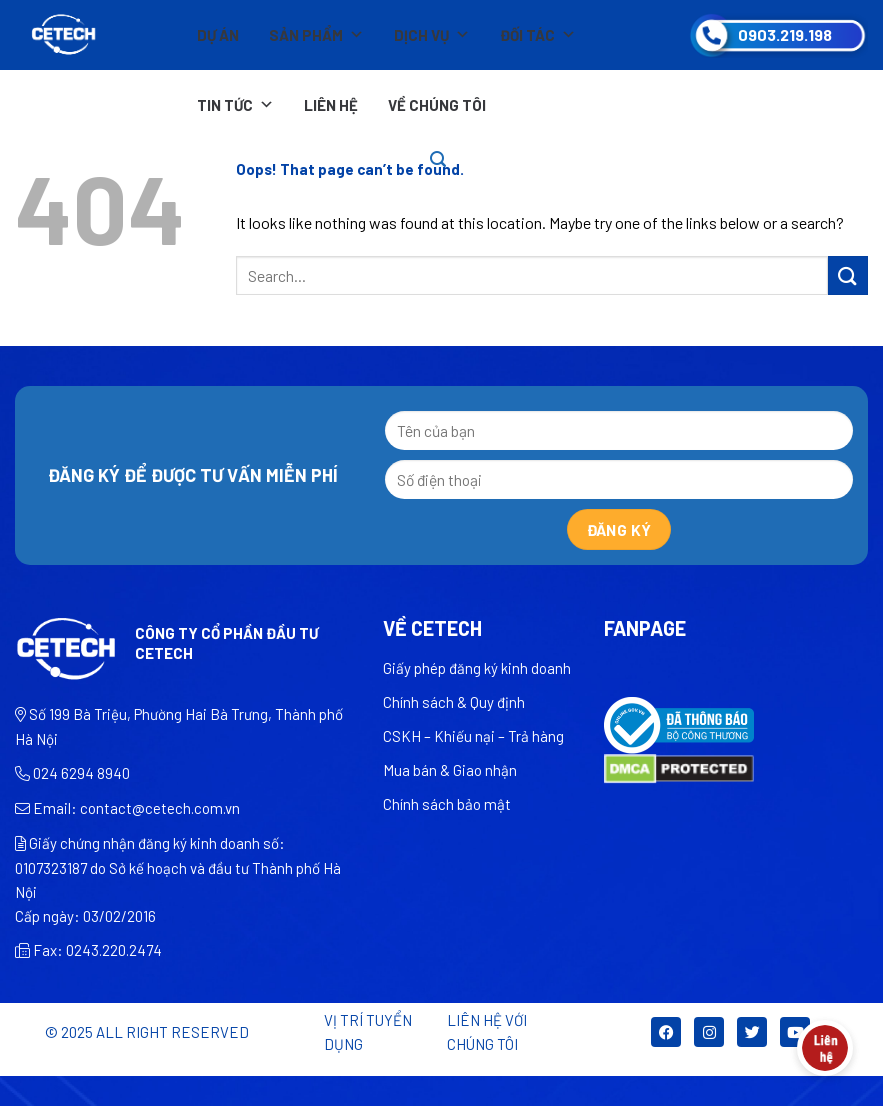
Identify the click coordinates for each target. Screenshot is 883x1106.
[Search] (438, 159)
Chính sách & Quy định (454, 702)
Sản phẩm (316, 35)
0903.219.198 (785, 34)
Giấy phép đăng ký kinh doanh (477, 668)
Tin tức (235, 105)
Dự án (218, 35)
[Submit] (848, 275)
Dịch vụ (432, 35)
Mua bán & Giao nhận (450, 770)
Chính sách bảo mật (447, 804)
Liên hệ (331, 105)
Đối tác (538, 35)
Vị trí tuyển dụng (368, 1032)
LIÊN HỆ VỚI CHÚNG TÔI (487, 1032)
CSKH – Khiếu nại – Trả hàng (473, 736)
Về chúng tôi (437, 105)
